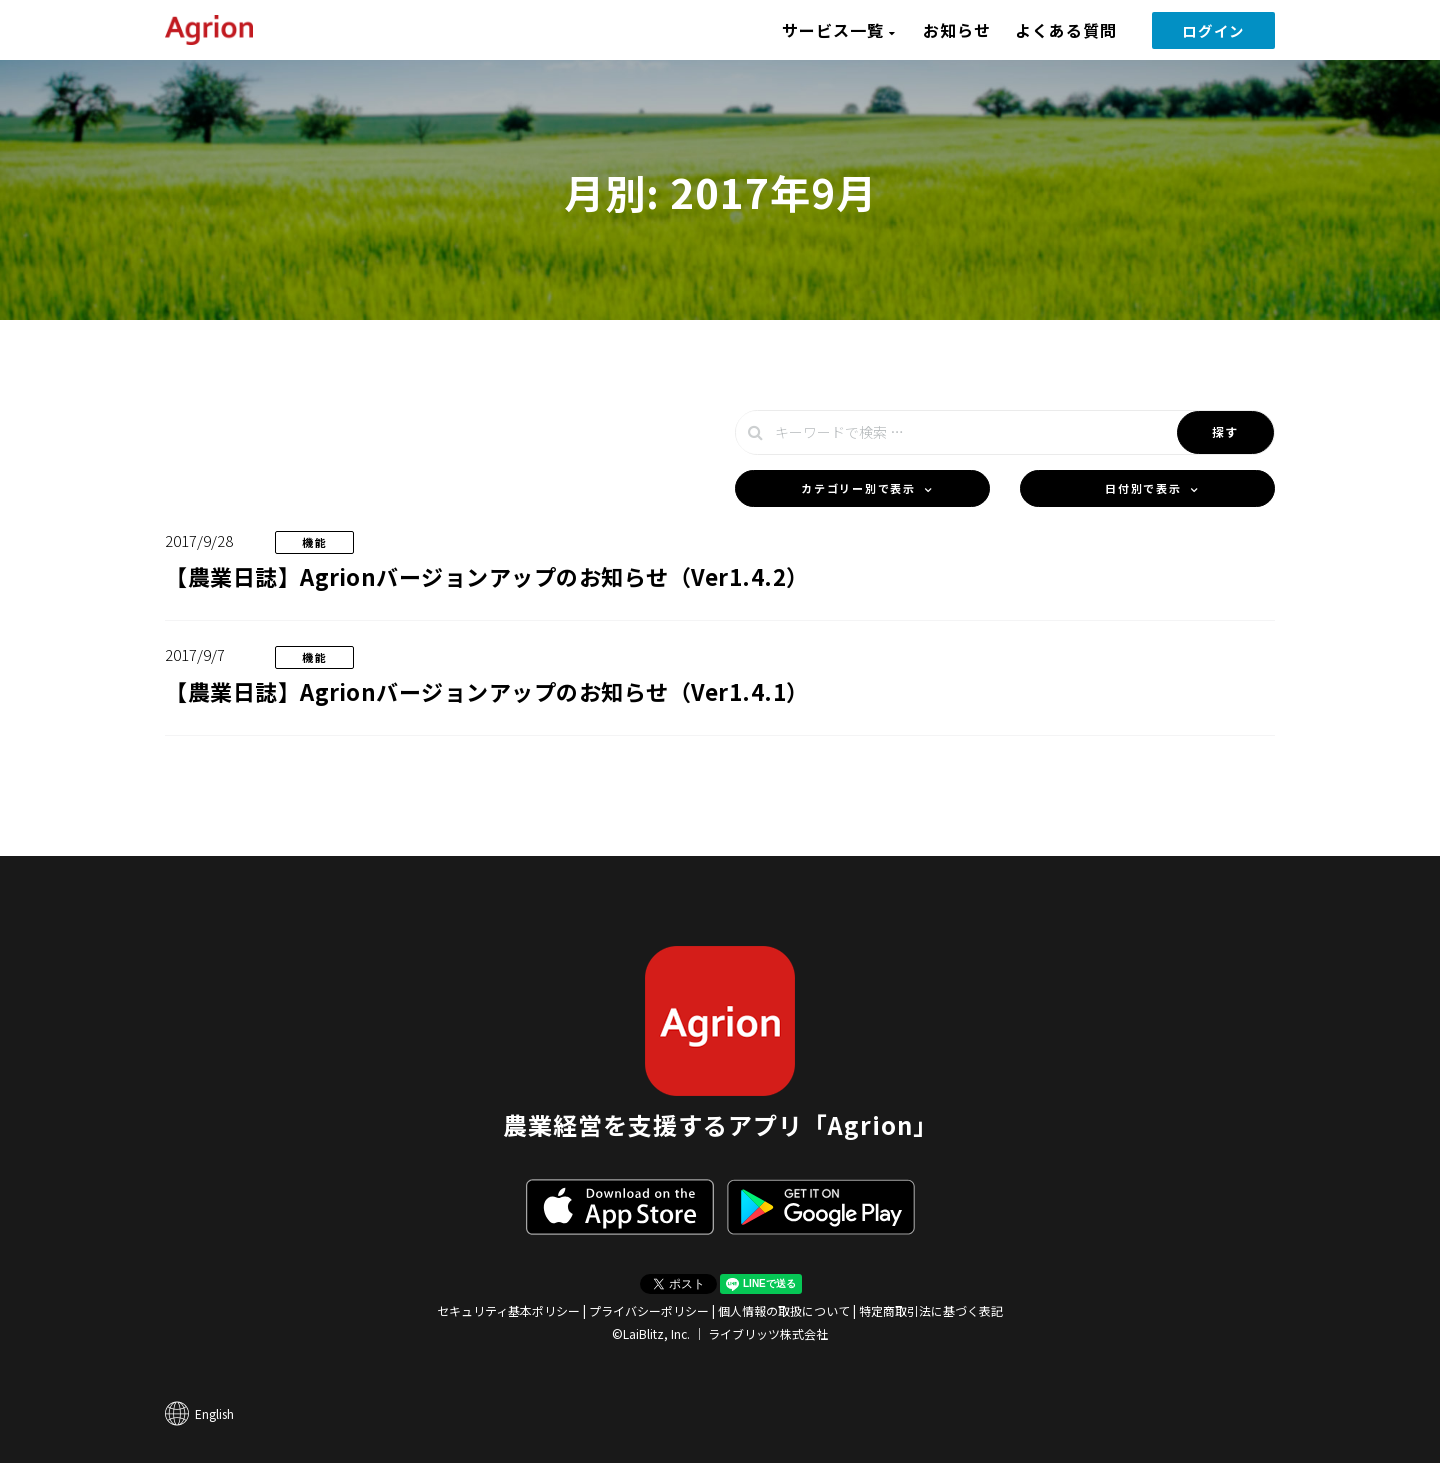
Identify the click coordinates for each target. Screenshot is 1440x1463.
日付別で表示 (1143, 488)
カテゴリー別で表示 (858, 488)
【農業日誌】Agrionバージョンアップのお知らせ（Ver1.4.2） (487, 576)
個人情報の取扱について (784, 1310)
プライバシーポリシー (649, 1310)
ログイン (1213, 30)
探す (1225, 431)
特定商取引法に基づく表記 (931, 1310)
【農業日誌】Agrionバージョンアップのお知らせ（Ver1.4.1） (487, 691)
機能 (314, 542)
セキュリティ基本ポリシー (508, 1310)
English (214, 1413)
